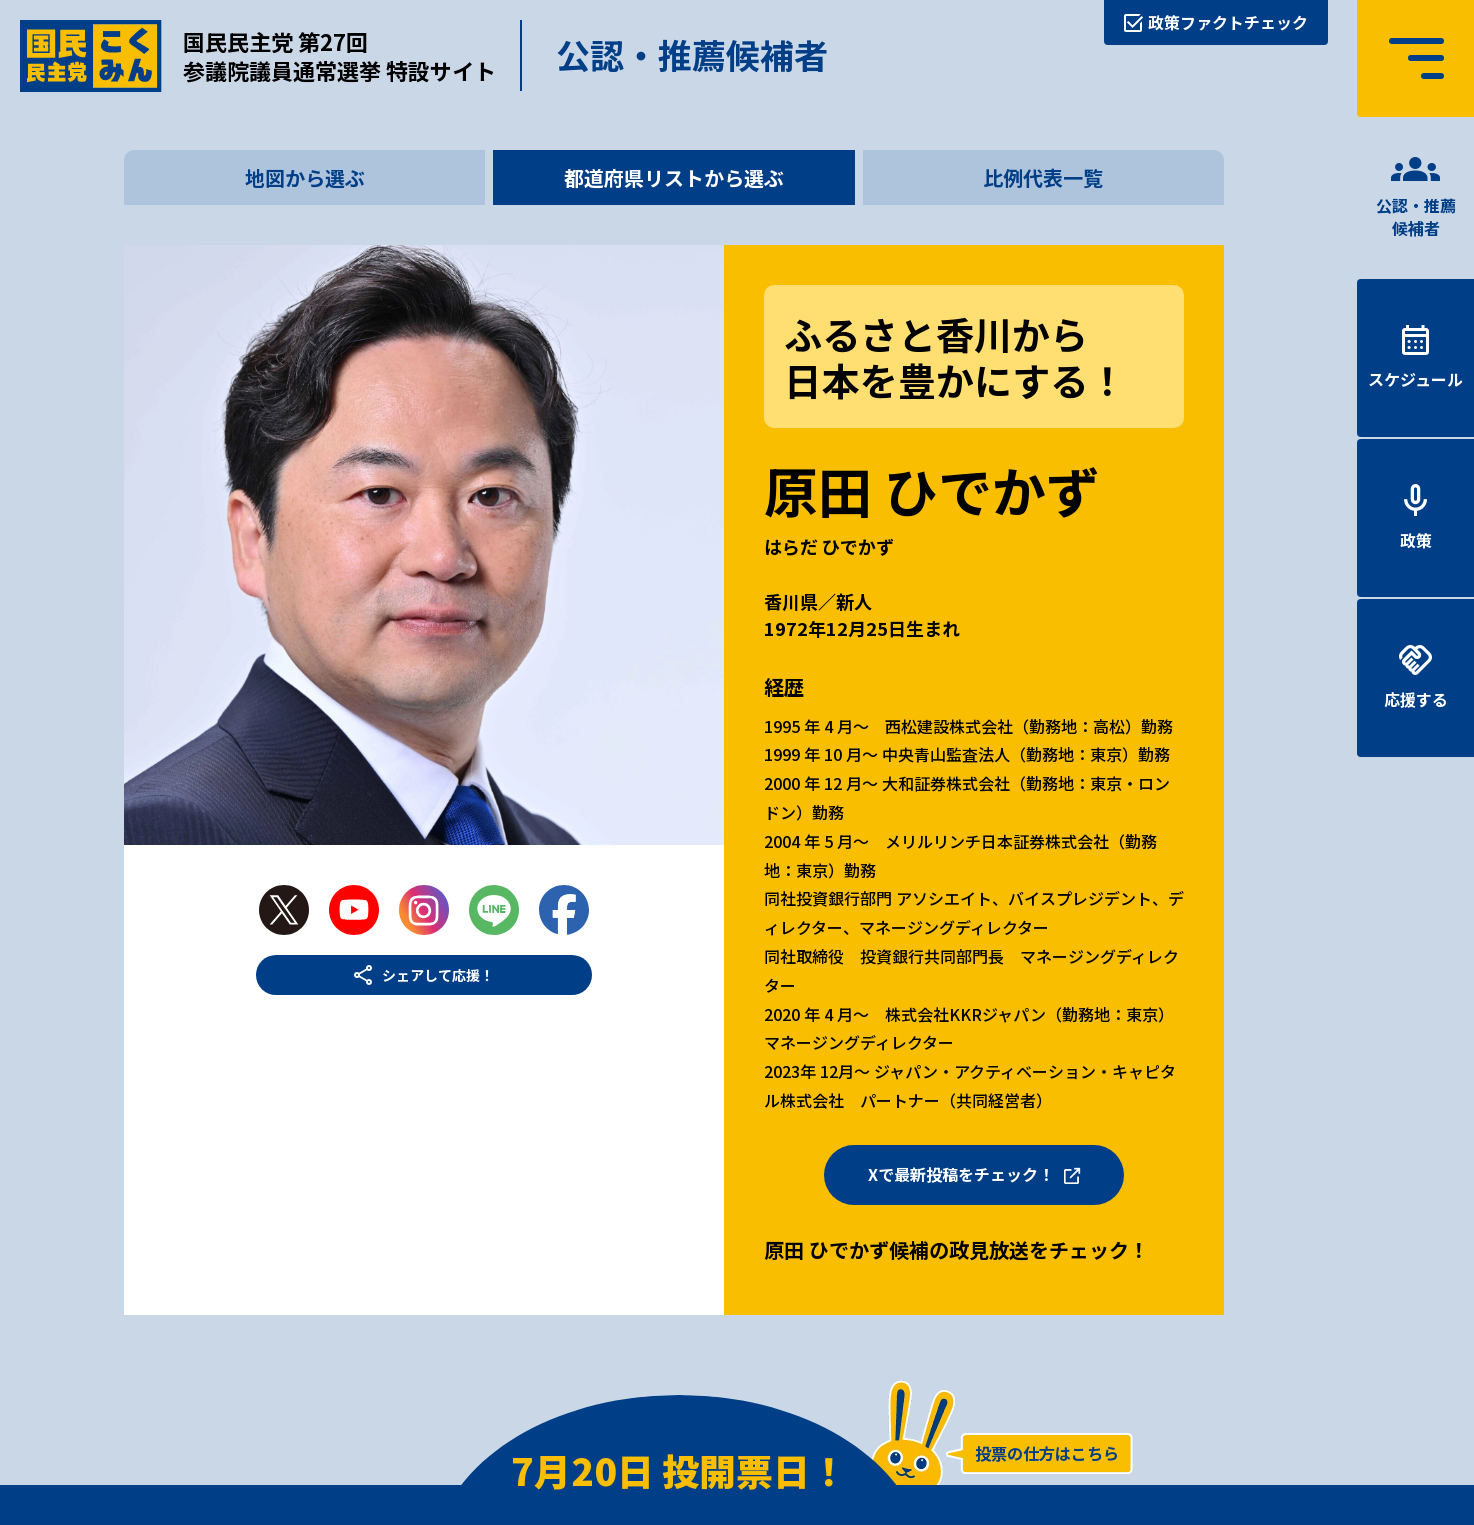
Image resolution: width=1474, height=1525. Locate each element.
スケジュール (1415, 379)
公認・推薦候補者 (1416, 216)
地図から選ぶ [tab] (305, 177)
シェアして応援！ (438, 975)
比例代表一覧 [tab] (1043, 177)
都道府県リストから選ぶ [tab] (674, 177)
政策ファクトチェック (1228, 22)
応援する (1416, 699)
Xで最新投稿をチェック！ (961, 1174)
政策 (1416, 540)
